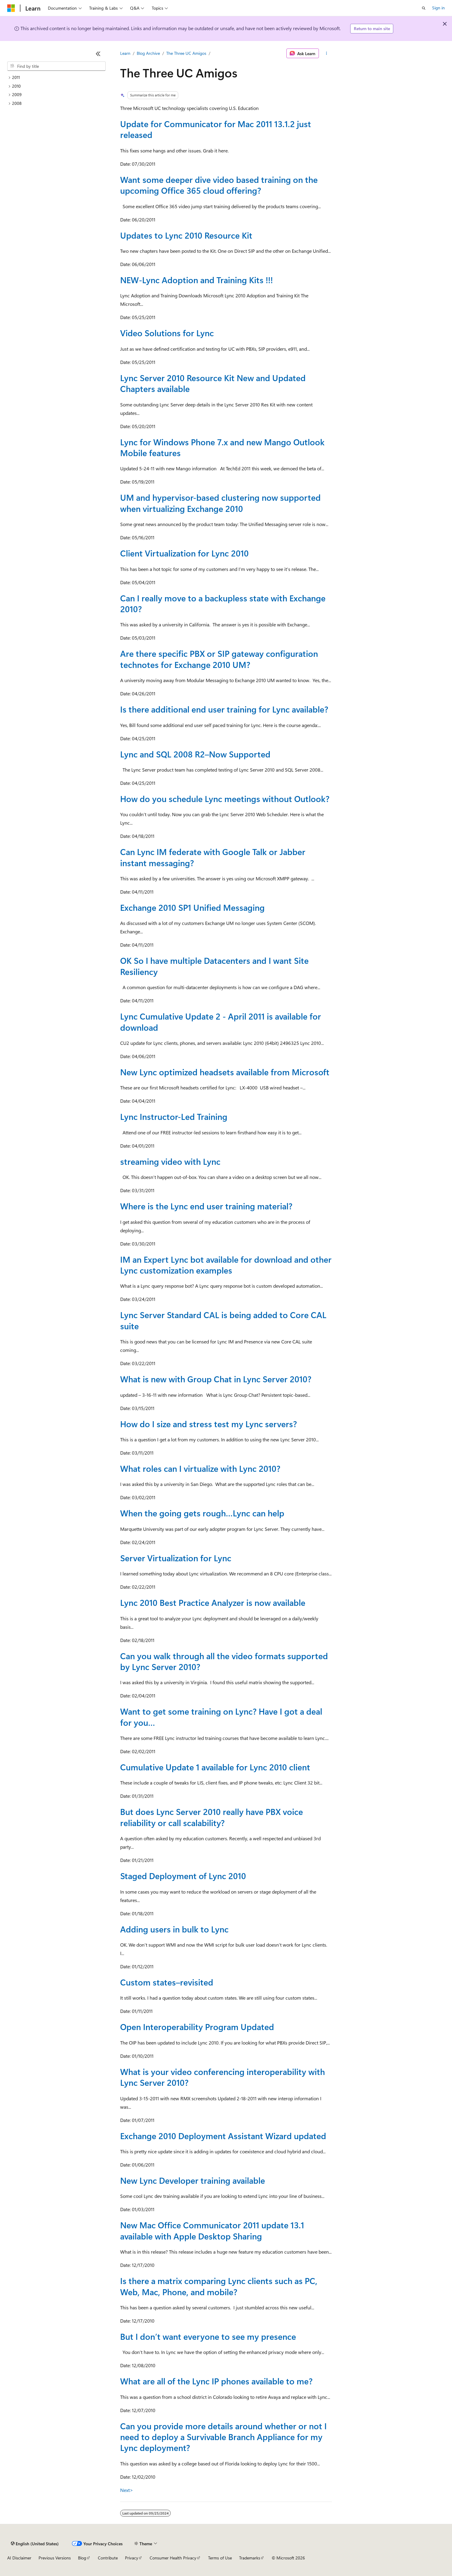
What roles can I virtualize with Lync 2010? (200, 1468)
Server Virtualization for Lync (175, 1557)
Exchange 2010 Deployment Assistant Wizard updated (223, 2135)
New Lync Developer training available (192, 2180)
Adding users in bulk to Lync (174, 1929)
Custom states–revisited (166, 1982)
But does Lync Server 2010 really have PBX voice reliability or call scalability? (211, 1817)
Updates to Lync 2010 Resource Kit (186, 235)
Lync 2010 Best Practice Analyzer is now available (212, 1602)
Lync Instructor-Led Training (173, 1116)
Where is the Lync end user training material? (206, 1205)
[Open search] (424, 8)
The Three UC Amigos (186, 53)
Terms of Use (220, 2558)
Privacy (131, 2558)
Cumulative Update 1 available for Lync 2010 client (215, 1766)
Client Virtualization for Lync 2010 (184, 553)
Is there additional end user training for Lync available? (224, 709)
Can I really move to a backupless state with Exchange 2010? (223, 603)
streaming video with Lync (170, 1161)
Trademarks (249, 2558)
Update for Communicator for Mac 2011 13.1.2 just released (215, 129)
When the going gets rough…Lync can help (202, 1512)
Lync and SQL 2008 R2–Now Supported (195, 754)
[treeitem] (56, 77)
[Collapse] (98, 53)
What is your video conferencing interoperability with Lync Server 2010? (222, 2077)
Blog (82, 2558)
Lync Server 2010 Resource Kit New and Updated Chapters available (213, 383)
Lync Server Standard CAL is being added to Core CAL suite (223, 1320)
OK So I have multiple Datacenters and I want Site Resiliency (214, 966)
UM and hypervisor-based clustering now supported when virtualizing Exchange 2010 (220, 503)
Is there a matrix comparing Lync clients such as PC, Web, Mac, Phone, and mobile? (218, 2286)
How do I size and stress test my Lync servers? (208, 1423)
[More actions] (326, 53)
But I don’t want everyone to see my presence (208, 2336)
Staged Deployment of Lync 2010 (183, 1875)
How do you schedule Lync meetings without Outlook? (224, 798)
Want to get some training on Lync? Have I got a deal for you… (221, 1717)
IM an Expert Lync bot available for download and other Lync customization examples (226, 1265)
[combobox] (56, 66)
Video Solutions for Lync (167, 332)
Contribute (108, 2558)
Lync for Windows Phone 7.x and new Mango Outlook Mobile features (222, 447)
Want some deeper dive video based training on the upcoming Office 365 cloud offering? (219, 185)
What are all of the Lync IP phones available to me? (216, 2380)
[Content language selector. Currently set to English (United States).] (34, 2543)
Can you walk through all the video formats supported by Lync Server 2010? (224, 1661)
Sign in (438, 8)
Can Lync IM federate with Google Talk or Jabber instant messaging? (212, 857)
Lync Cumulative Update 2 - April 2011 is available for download (220, 1022)
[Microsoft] (11, 8)
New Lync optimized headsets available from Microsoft (224, 1071)
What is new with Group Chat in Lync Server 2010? (215, 1378)
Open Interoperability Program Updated (197, 2026)
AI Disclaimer (19, 2558)
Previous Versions (55, 2558)
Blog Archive (148, 53)
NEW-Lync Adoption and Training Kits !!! (196, 279)
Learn (125, 53)
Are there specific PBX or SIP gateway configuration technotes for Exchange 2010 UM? (219, 659)
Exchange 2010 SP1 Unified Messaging (192, 907)
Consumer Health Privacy (173, 2558)
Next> (126, 2490)
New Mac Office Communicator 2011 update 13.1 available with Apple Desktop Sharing (212, 2230)
